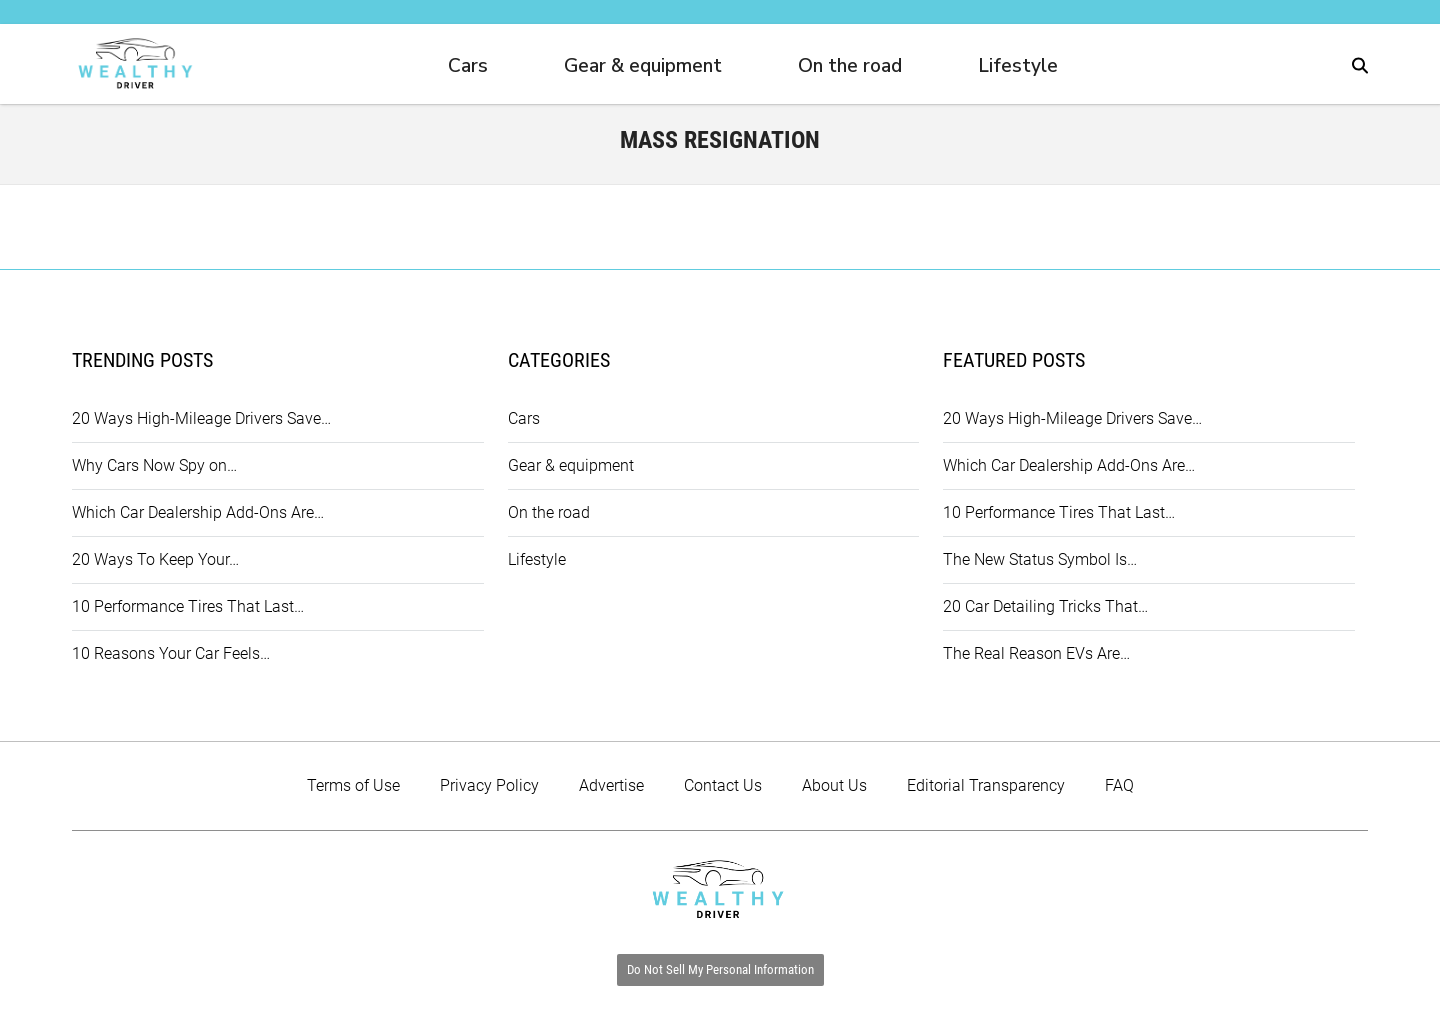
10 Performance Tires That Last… (188, 606)
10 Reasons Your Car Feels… (171, 653)
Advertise (611, 785)
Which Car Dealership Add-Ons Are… (198, 512)
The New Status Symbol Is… (1040, 559)
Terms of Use (353, 785)
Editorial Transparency (986, 785)
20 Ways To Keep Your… (155, 559)
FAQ (1119, 785)
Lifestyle (1018, 66)
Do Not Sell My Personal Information (720, 969)
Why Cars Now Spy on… (154, 465)
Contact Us (723, 785)
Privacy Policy (489, 785)
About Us (834, 785)
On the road (850, 66)
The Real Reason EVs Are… (1036, 653)
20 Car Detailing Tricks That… (1045, 606)
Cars (468, 66)
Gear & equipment (643, 66)
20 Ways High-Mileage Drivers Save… (201, 418)
